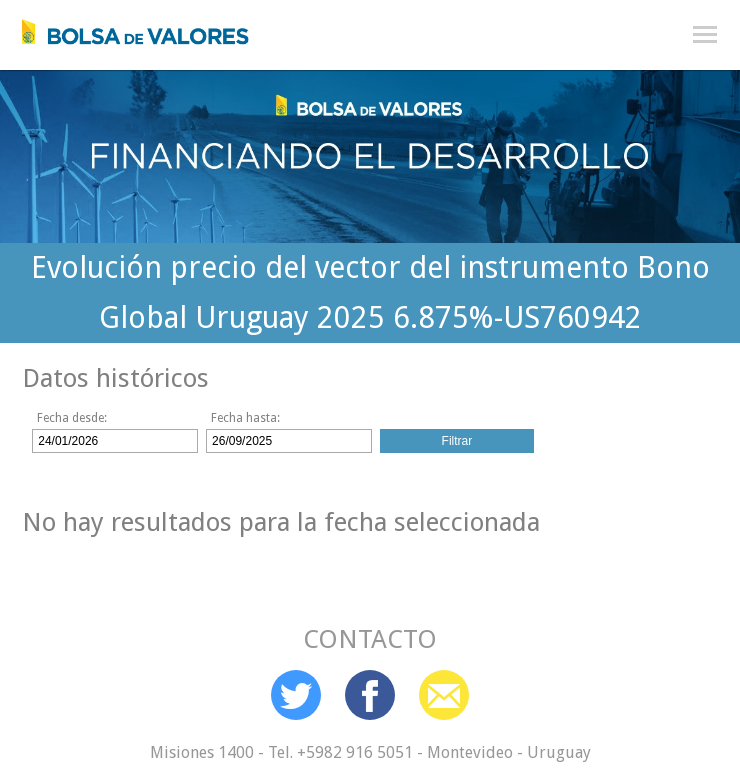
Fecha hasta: (245, 418)
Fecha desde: (72, 418)
